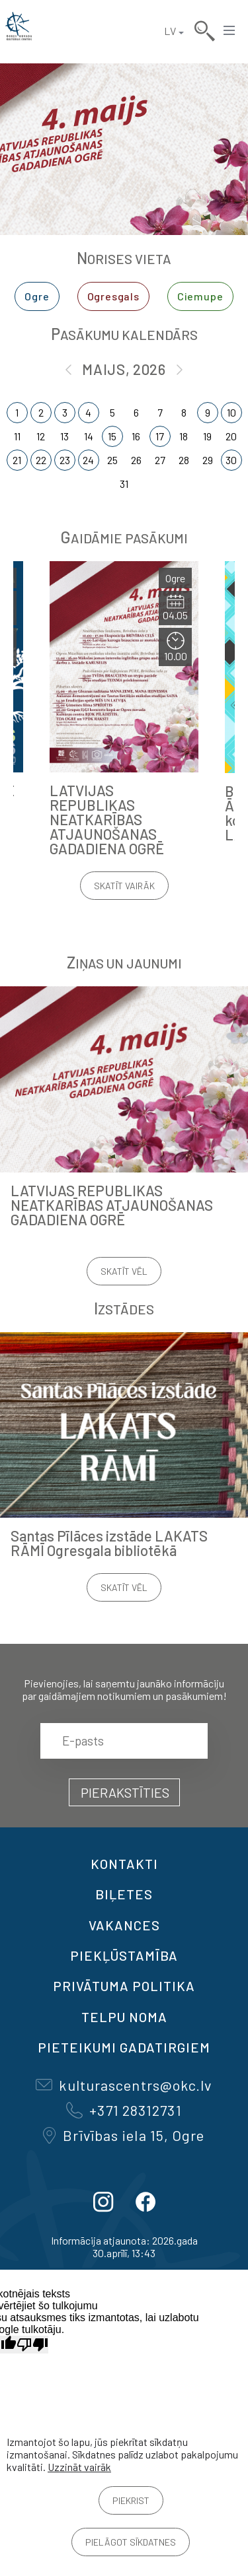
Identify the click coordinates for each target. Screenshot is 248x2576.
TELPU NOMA (124, 2017)
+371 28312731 (123, 2109)
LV (170, 30)
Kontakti (124, 1864)
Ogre (36, 296)
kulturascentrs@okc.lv (124, 2084)
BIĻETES (124, 1894)
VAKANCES (124, 1925)
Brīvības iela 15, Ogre (123, 2135)
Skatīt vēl (124, 1271)
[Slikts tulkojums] (32, 2345)
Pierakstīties (125, 1792)
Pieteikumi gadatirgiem (124, 2047)
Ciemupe (200, 296)
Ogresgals (113, 296)
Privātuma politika (124, 1986)
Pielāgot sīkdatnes (130, 2542)
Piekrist (130, 2500)
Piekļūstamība (124, 1955)
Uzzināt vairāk (79, 2466)
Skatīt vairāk (124, 885)
